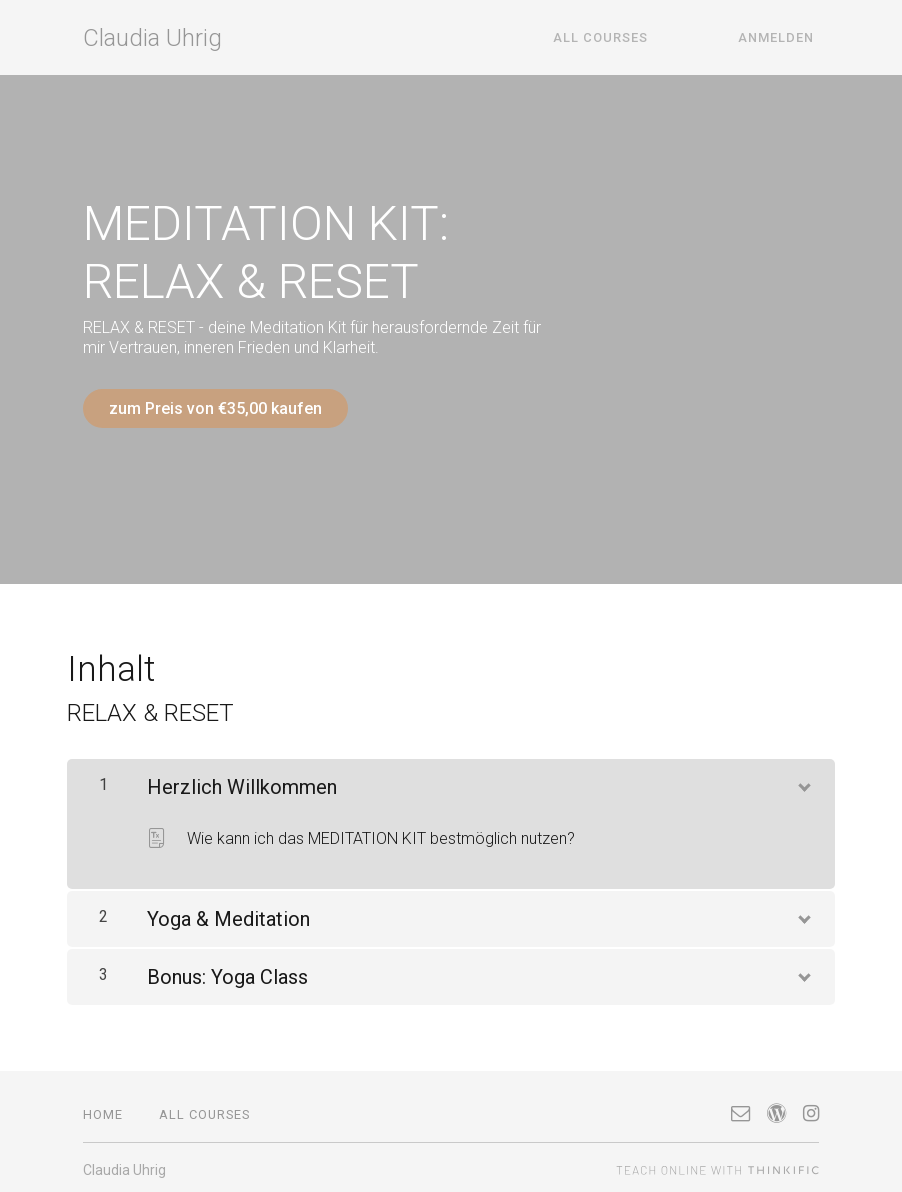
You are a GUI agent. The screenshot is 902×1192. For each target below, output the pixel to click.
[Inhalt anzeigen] (803, 779)
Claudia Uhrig (152, 38)
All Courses (623, 37)
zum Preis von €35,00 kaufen (215, 408)
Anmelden (781, 37)
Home (103, 1109)
